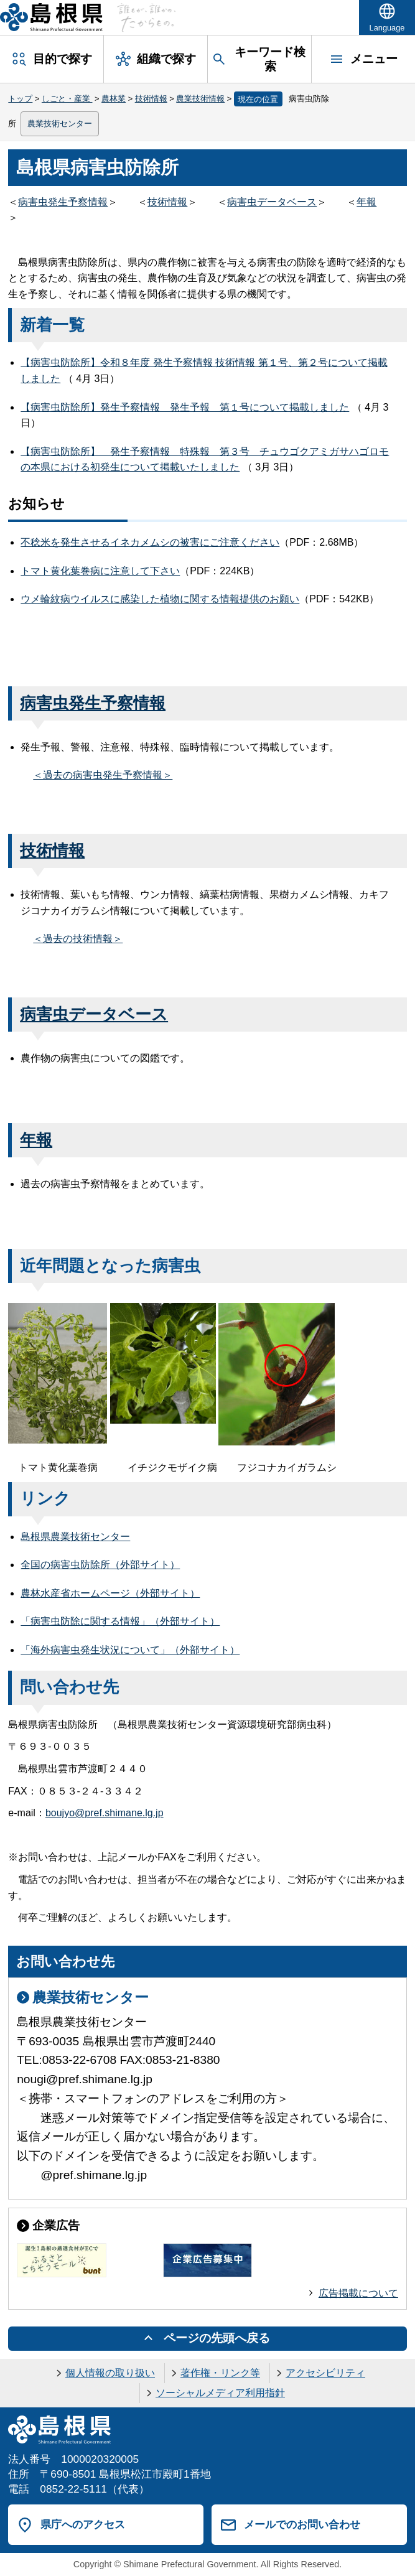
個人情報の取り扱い (110, 2373)
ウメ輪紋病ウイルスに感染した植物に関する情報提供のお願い (160, 599)
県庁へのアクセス (82, 2524)
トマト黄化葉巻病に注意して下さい (100, 571)
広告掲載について (358, 2293)
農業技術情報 (200, 98)
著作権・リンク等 (220, 2373)
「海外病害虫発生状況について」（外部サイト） (130, 1650)
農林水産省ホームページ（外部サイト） (110, 1593)
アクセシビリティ (325, 2373)
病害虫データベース (272, 202)
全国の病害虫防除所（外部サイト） (100, 1564)
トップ (20, 98)
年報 (366, 202)
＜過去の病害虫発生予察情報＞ (102, 775)
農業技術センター (59, 123)
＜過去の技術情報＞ (78, 938)
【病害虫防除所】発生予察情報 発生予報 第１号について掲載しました (185, 407)
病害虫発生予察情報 (63, 202)
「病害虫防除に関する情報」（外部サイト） (120, 1621)
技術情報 (151, 98)
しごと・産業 (67, 98)
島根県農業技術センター (75, 1536)
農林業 (113, 98)
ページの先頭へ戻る (217, 2338)
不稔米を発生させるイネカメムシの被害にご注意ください (150, 542)
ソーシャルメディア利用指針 (220, 2392)
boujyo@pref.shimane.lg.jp (104, 1813)
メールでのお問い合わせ (302, 2524)
